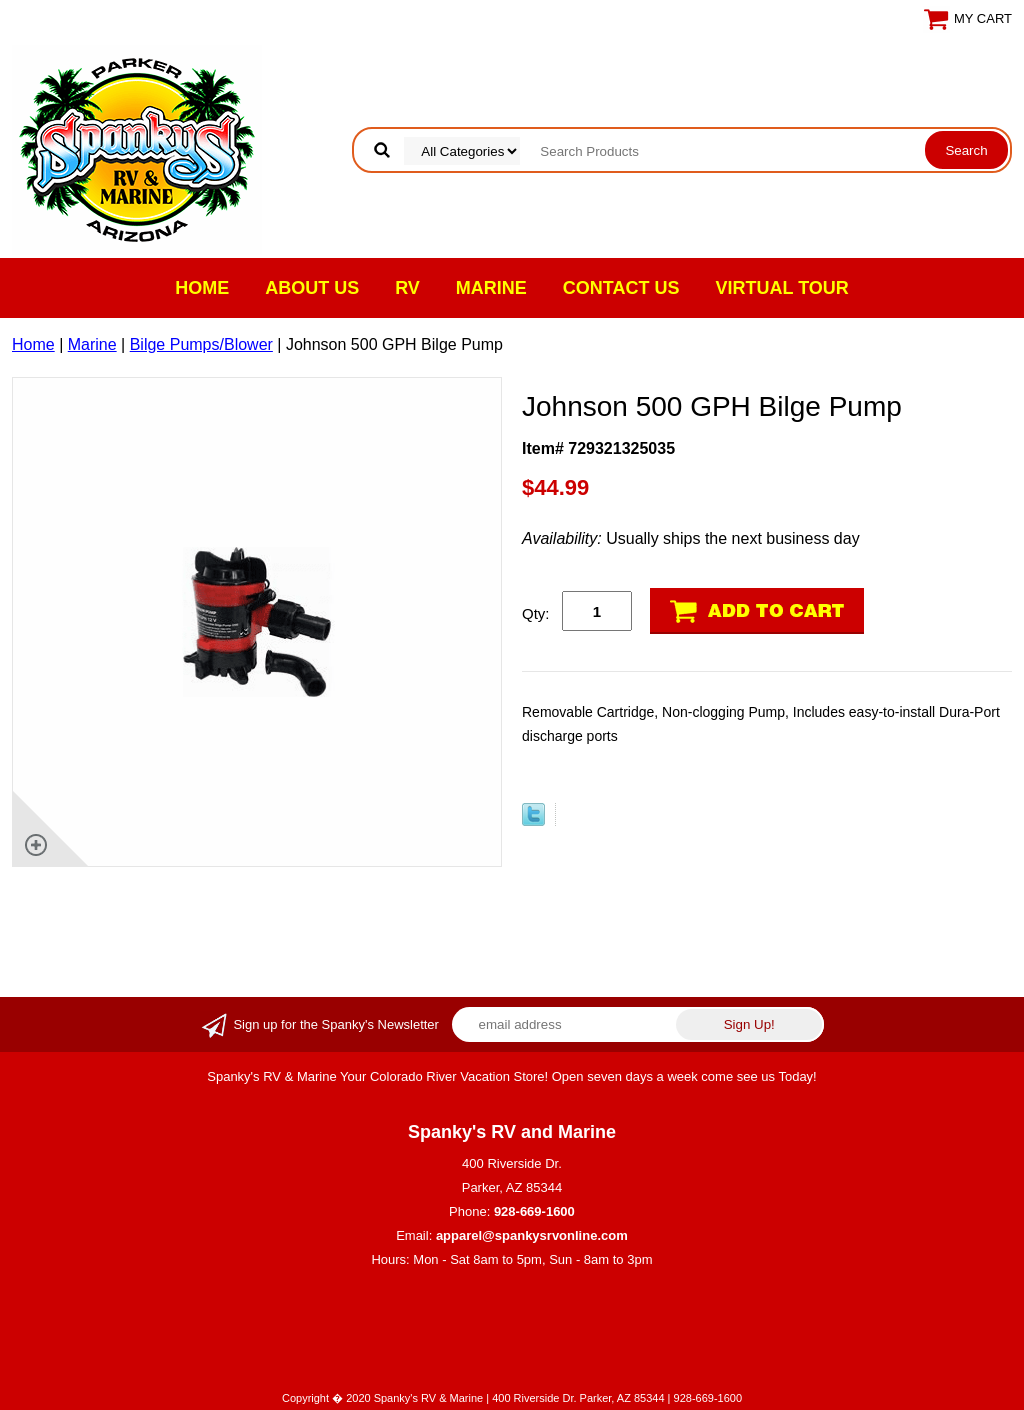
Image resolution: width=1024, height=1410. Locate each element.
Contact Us (621, 288)
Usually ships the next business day (691, 538)
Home (202, 288)
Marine (491, 288)
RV (407, 288)
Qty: (536, 613)
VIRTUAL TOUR (782, 288)
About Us (312, 288)
